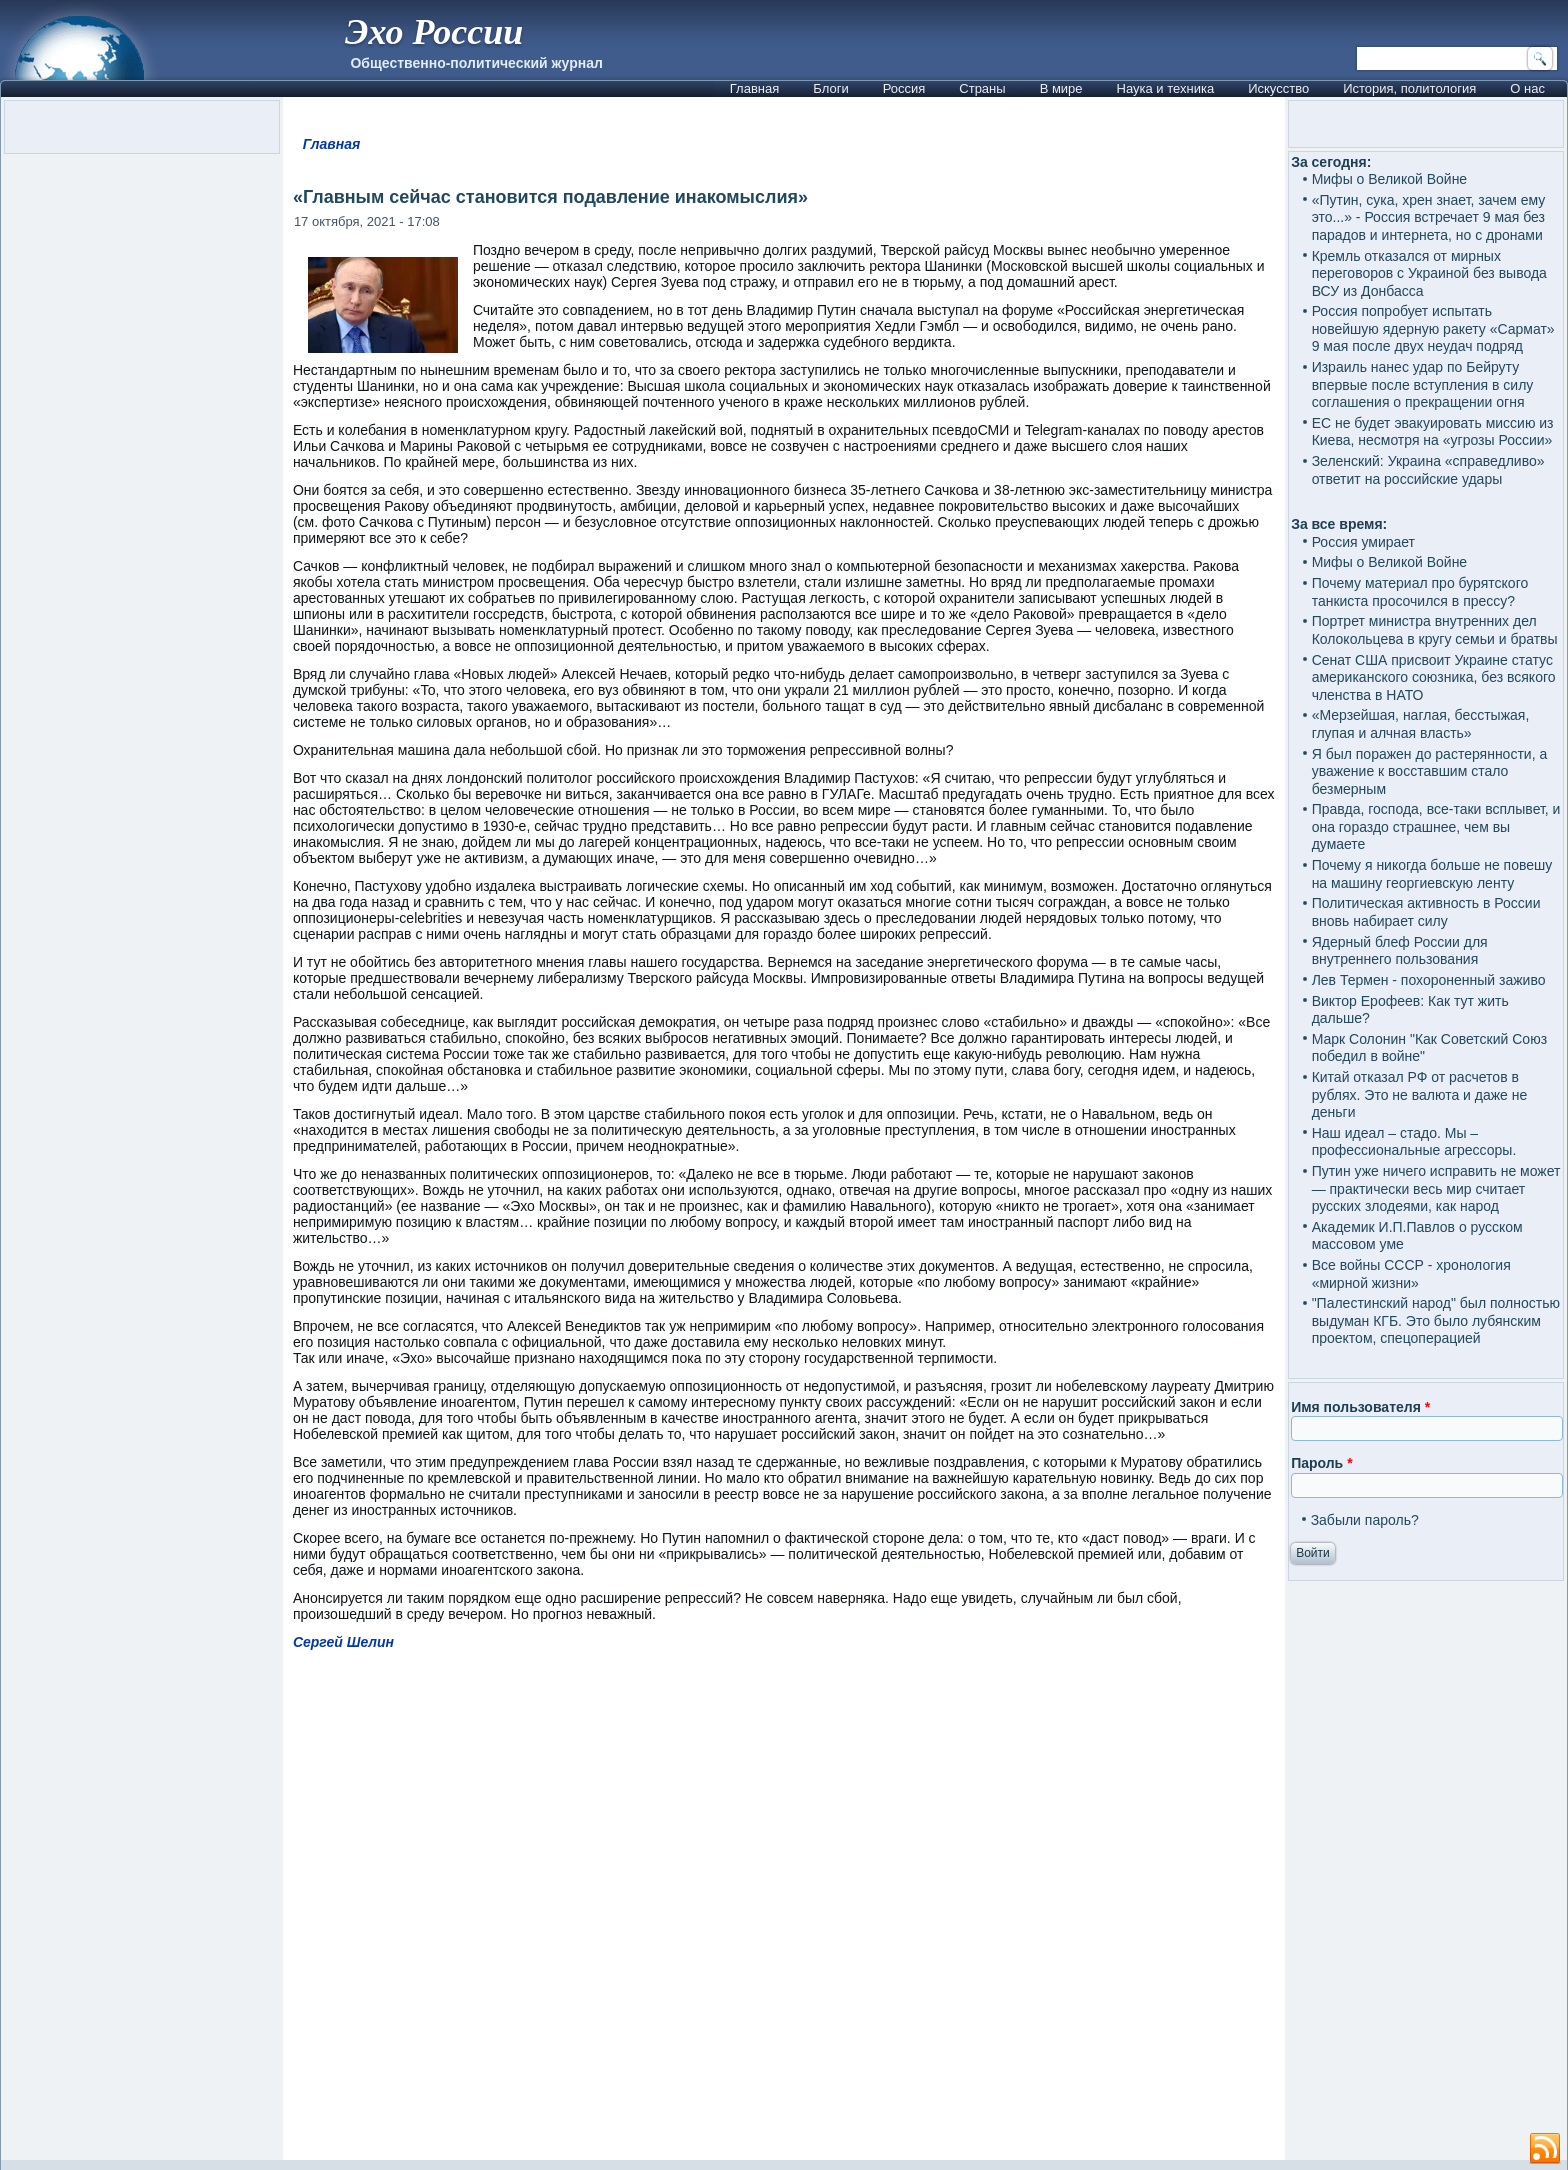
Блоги (830, 88)
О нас (1527, 88)
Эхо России (434, 32)
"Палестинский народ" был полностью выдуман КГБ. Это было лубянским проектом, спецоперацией (1436, 1320)
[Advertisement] (784, 1914)
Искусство (1278, 88)
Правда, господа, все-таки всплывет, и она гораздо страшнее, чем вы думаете (1436, 826)
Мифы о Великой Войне (1390, 179)
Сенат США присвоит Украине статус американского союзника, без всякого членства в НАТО (1434, 677)
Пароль (1321, 1463)
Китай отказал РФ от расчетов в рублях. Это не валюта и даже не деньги (1420, 1094)
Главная (754, 88)
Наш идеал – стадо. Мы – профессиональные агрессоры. (1414, 1142)
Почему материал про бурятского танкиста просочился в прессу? (1420, 592)
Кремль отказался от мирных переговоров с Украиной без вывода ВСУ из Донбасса (1429, 273)
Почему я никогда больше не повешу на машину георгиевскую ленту (1432, 874)
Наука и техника (1166, 88)
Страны (982, 88)
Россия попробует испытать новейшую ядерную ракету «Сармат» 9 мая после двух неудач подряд (1433, 328)
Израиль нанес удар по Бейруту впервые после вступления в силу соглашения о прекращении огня (1423, 384)
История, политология (1409, 88)
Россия (904, 88)
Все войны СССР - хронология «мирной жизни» (1411, 1274)
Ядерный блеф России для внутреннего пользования (1400, 951)
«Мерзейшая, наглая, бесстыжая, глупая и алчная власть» (1421, 724)
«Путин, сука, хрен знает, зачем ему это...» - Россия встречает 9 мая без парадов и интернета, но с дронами (1429, 217)
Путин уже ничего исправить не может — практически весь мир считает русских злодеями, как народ (1436, 1188)
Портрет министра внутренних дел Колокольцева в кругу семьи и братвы (1435, 630)
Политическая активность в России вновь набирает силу (1426, 912)
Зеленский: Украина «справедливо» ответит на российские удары (1428, 470)
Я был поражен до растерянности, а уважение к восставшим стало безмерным (1430, 771)
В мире (1061, 88)
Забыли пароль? (1365, 1520)
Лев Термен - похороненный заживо (1429, 980)
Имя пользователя (1360, 1407)
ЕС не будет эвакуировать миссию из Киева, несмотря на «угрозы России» (1433, 432)
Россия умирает (1363, 542)
